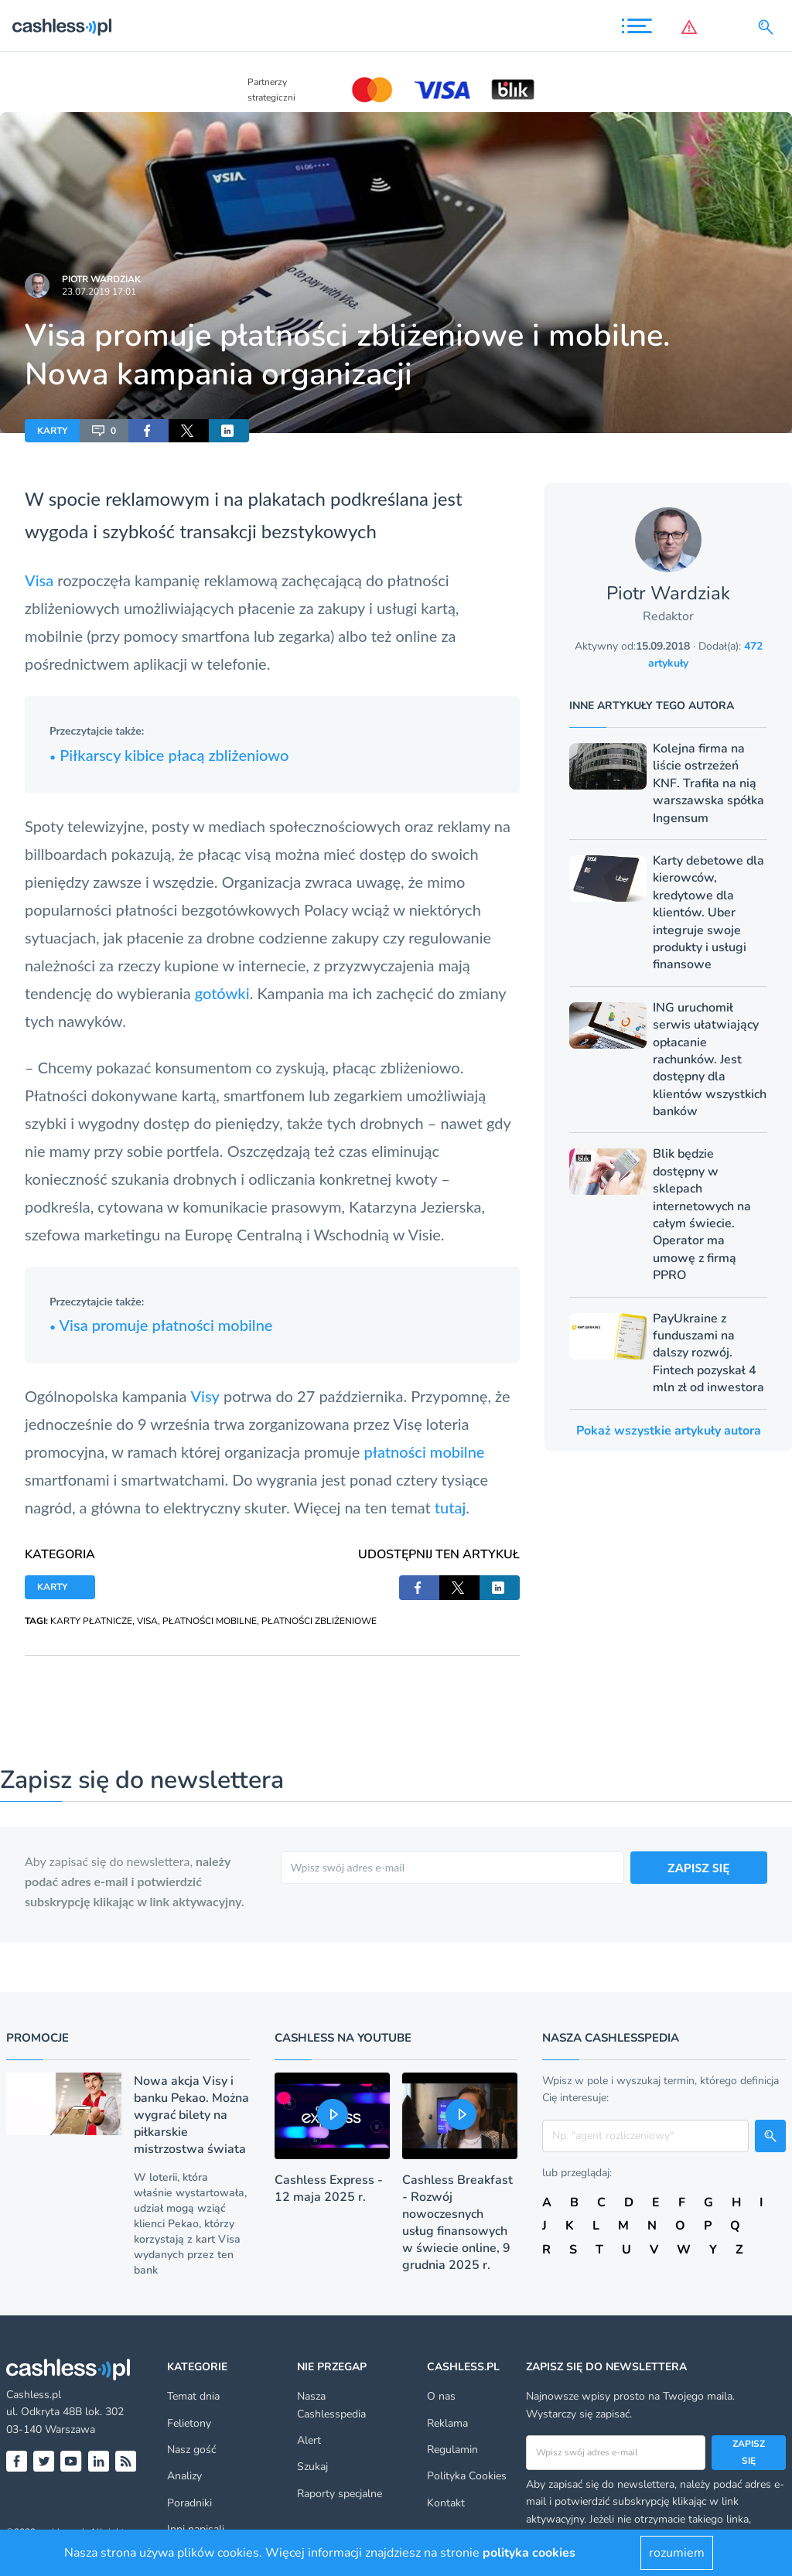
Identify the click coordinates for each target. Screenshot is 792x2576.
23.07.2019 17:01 (99, 291)
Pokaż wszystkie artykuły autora (668, 1430)
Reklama (447, 2423)
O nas (441, 2396)
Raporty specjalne (339, 2493)
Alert (309, 2440)
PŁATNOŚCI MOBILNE (209, 1621)
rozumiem (677, 2552)
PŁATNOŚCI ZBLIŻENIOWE (319, 1621)
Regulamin (452, 2449)
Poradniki (189, 2503)
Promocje (37, 2037)
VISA (147, 1621)
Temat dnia (193, 2396)
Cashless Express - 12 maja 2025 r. (329, 2189)
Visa (39, 580)
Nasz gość (191, 2449)
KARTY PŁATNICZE (91, 1621)
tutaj (450, 1507)
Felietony (189, 2423)
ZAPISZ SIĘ (698, 1867)
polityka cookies (529, 2552)
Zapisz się (748, 2452)
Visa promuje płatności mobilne (161, 1324)
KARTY (52, 431)
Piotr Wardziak (101, 279)
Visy (204, 1396)
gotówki (222, 993)
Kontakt (446, 2503)
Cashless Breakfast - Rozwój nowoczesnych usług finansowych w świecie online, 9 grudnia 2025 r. (457, 2223)
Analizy (184, 2476)
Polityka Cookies (467, 2476)
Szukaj (312, 2466)
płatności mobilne (424, 1451)
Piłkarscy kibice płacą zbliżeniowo (169, 755)
